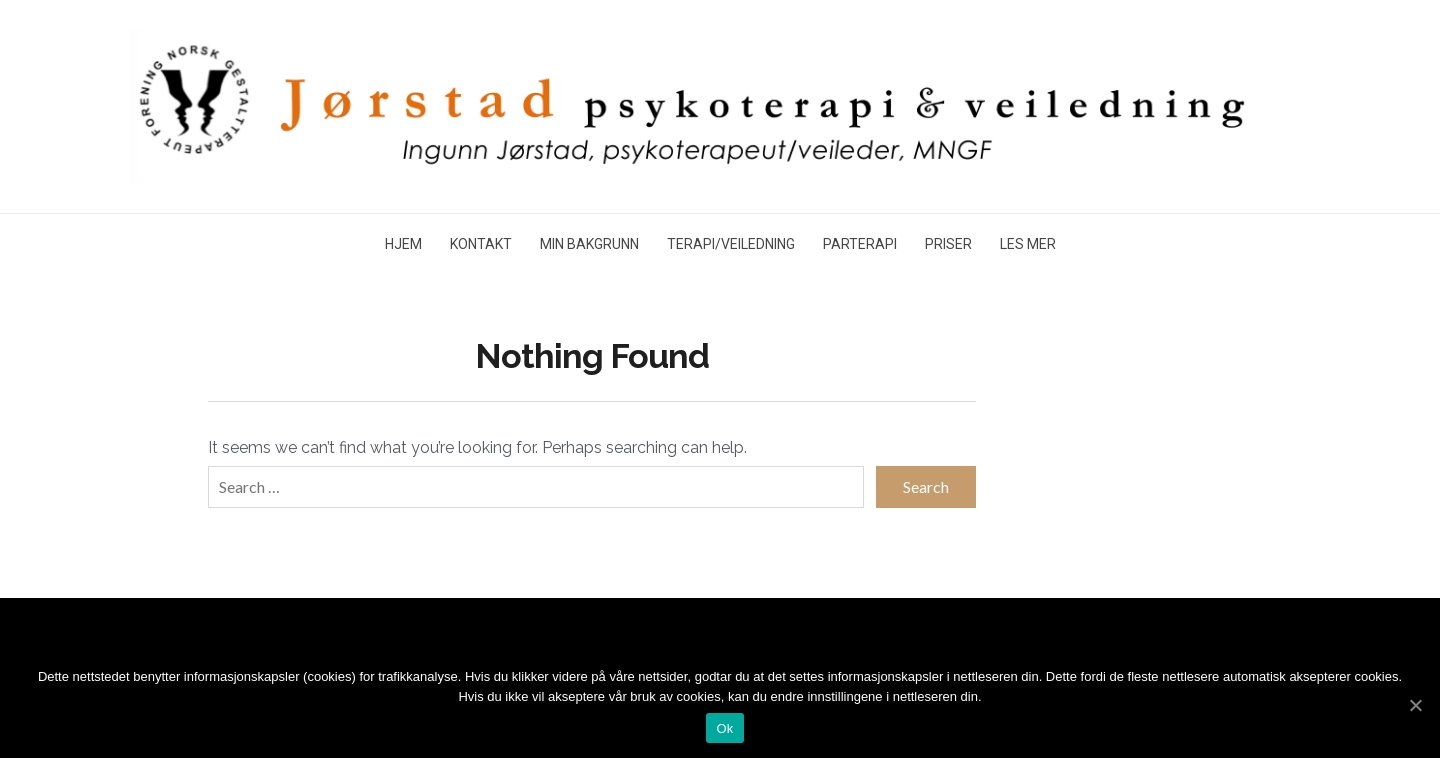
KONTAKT (481, 244)
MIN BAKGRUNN (589, 244)
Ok (724, 728)
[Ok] (1415, 705)
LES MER (1028, 244)
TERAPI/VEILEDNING (731, 244)
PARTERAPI (860, 244)
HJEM (403, 244)
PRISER (948, 244)
